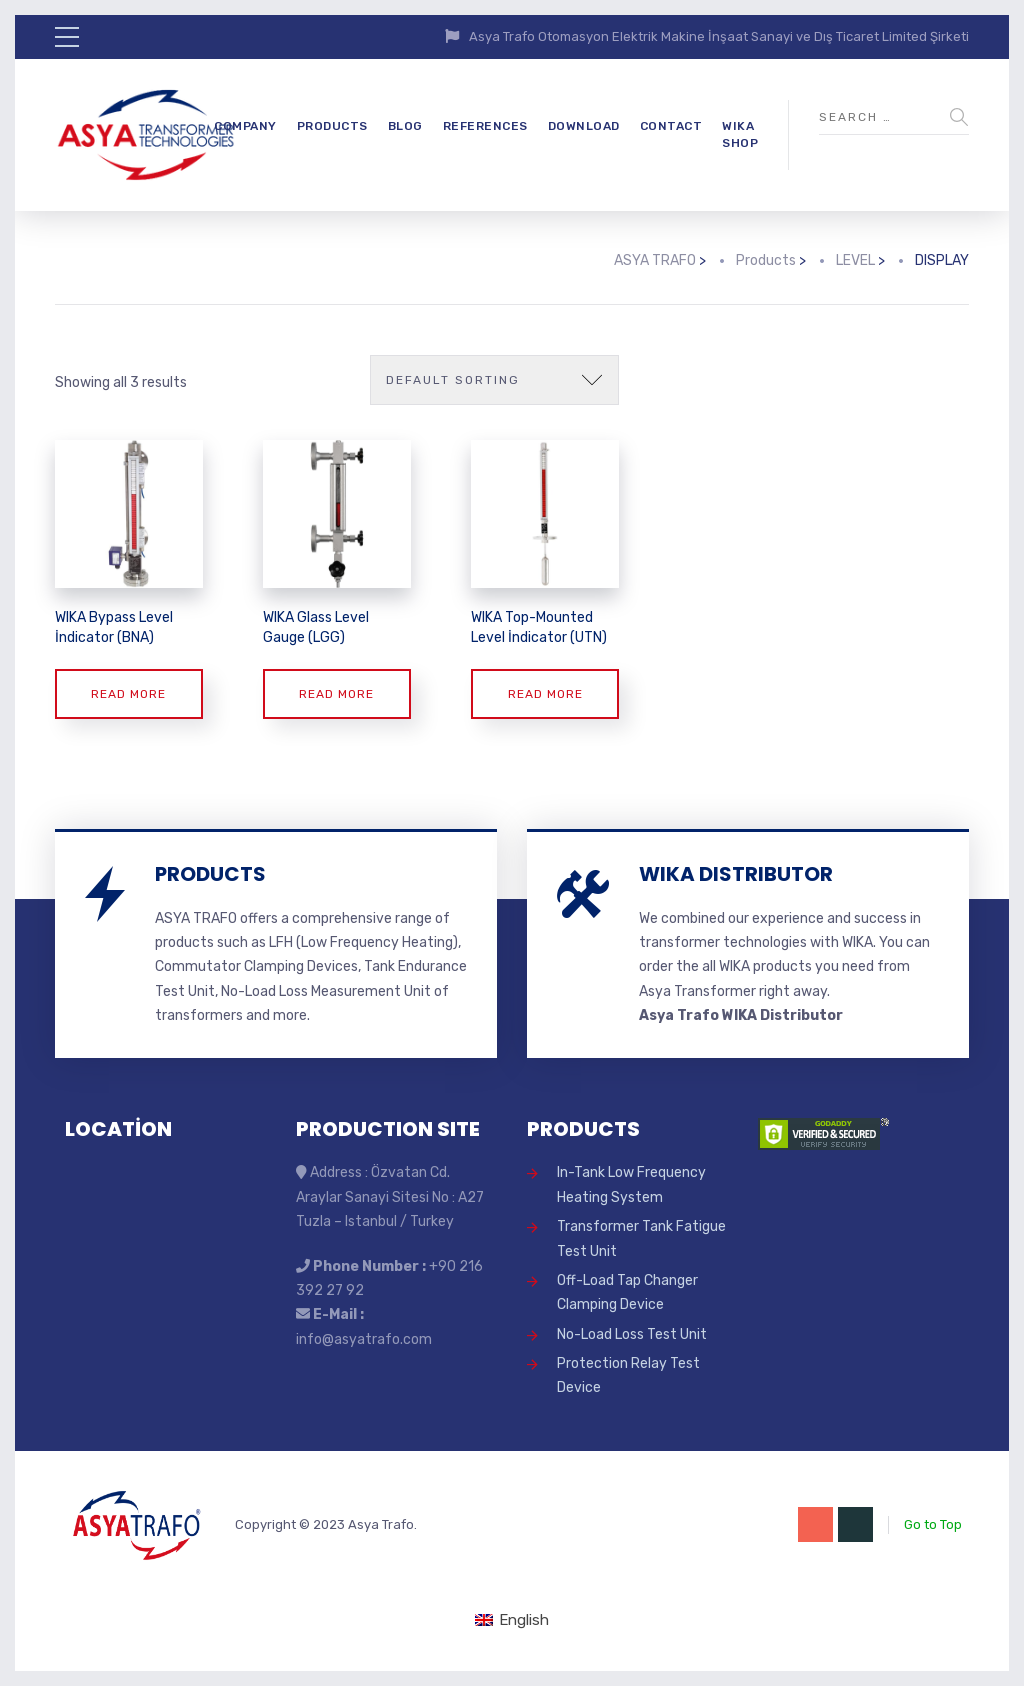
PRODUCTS (332, 126)
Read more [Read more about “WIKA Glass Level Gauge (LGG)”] (336, 694)
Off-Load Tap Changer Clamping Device (627, 1292)
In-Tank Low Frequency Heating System (631, 1184)
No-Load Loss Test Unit (632, 1334)
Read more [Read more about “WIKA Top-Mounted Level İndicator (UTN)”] (545, 694)
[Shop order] (494, 380)
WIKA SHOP (740, 134)
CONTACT (671, 126)
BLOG (405, 126)
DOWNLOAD (584, 126)
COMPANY (245, 126)
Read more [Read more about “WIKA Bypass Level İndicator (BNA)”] (128, 694)
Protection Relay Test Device (628, 1375)
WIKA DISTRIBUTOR (736, 874)
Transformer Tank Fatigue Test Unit (641, 1238)
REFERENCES (485, 126)
